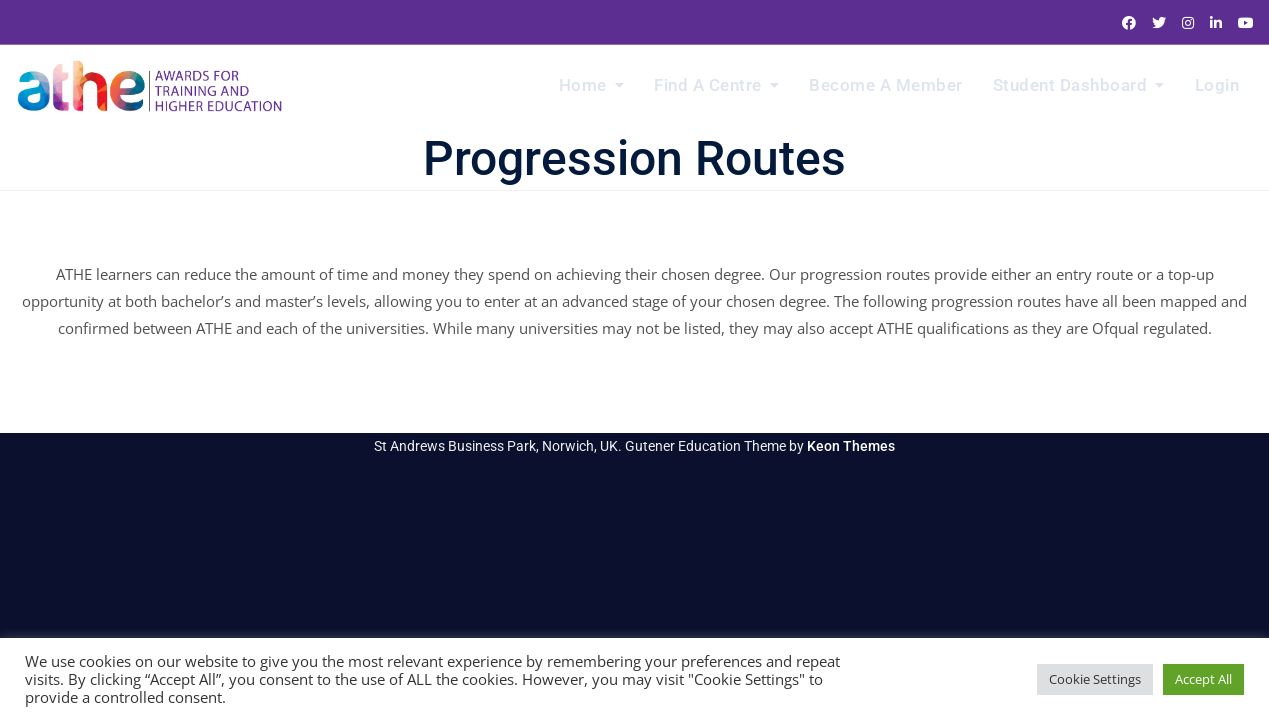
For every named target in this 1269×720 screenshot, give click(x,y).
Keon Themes (851, 446)
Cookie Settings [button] (1095, 679)
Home (583, 85)
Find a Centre (708, 85)
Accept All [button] (1203, 679)
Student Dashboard (1070, 85)
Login (1217, 85)
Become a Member (886, 85)
